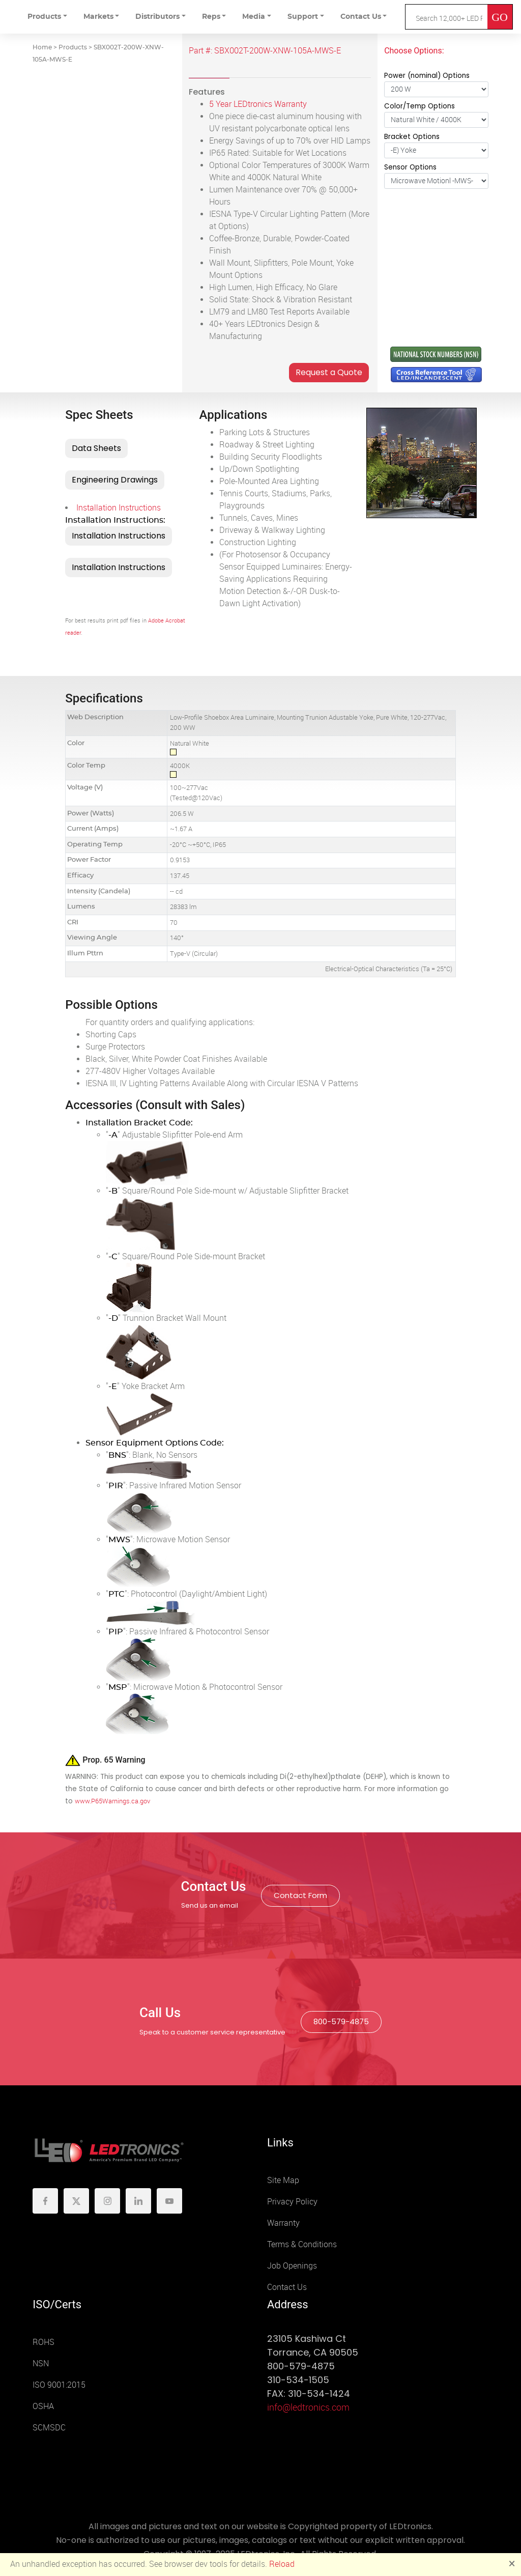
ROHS (43, 2342)
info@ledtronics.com (308, 2407)
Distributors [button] (157, 16)
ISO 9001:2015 (59, 2385)
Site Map (283, 2180)
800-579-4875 (341, 2021)
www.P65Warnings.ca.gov (112, 1801)
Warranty (283, 2223)
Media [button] (253, 16)
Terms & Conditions (302, 2244)
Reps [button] (211, 16)
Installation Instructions (118, 508)
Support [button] (302, 16)
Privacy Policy (292, 2201)
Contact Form (300, 1895)
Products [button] (44, 16)
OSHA (43, 2406)
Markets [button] (98, 16)
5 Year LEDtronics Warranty (258, 104)
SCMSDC (49, 2427)
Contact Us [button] (360, 16)
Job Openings (292, 2266)
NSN (41, 2363)
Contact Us (287, 2287)
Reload (282, 2564)
